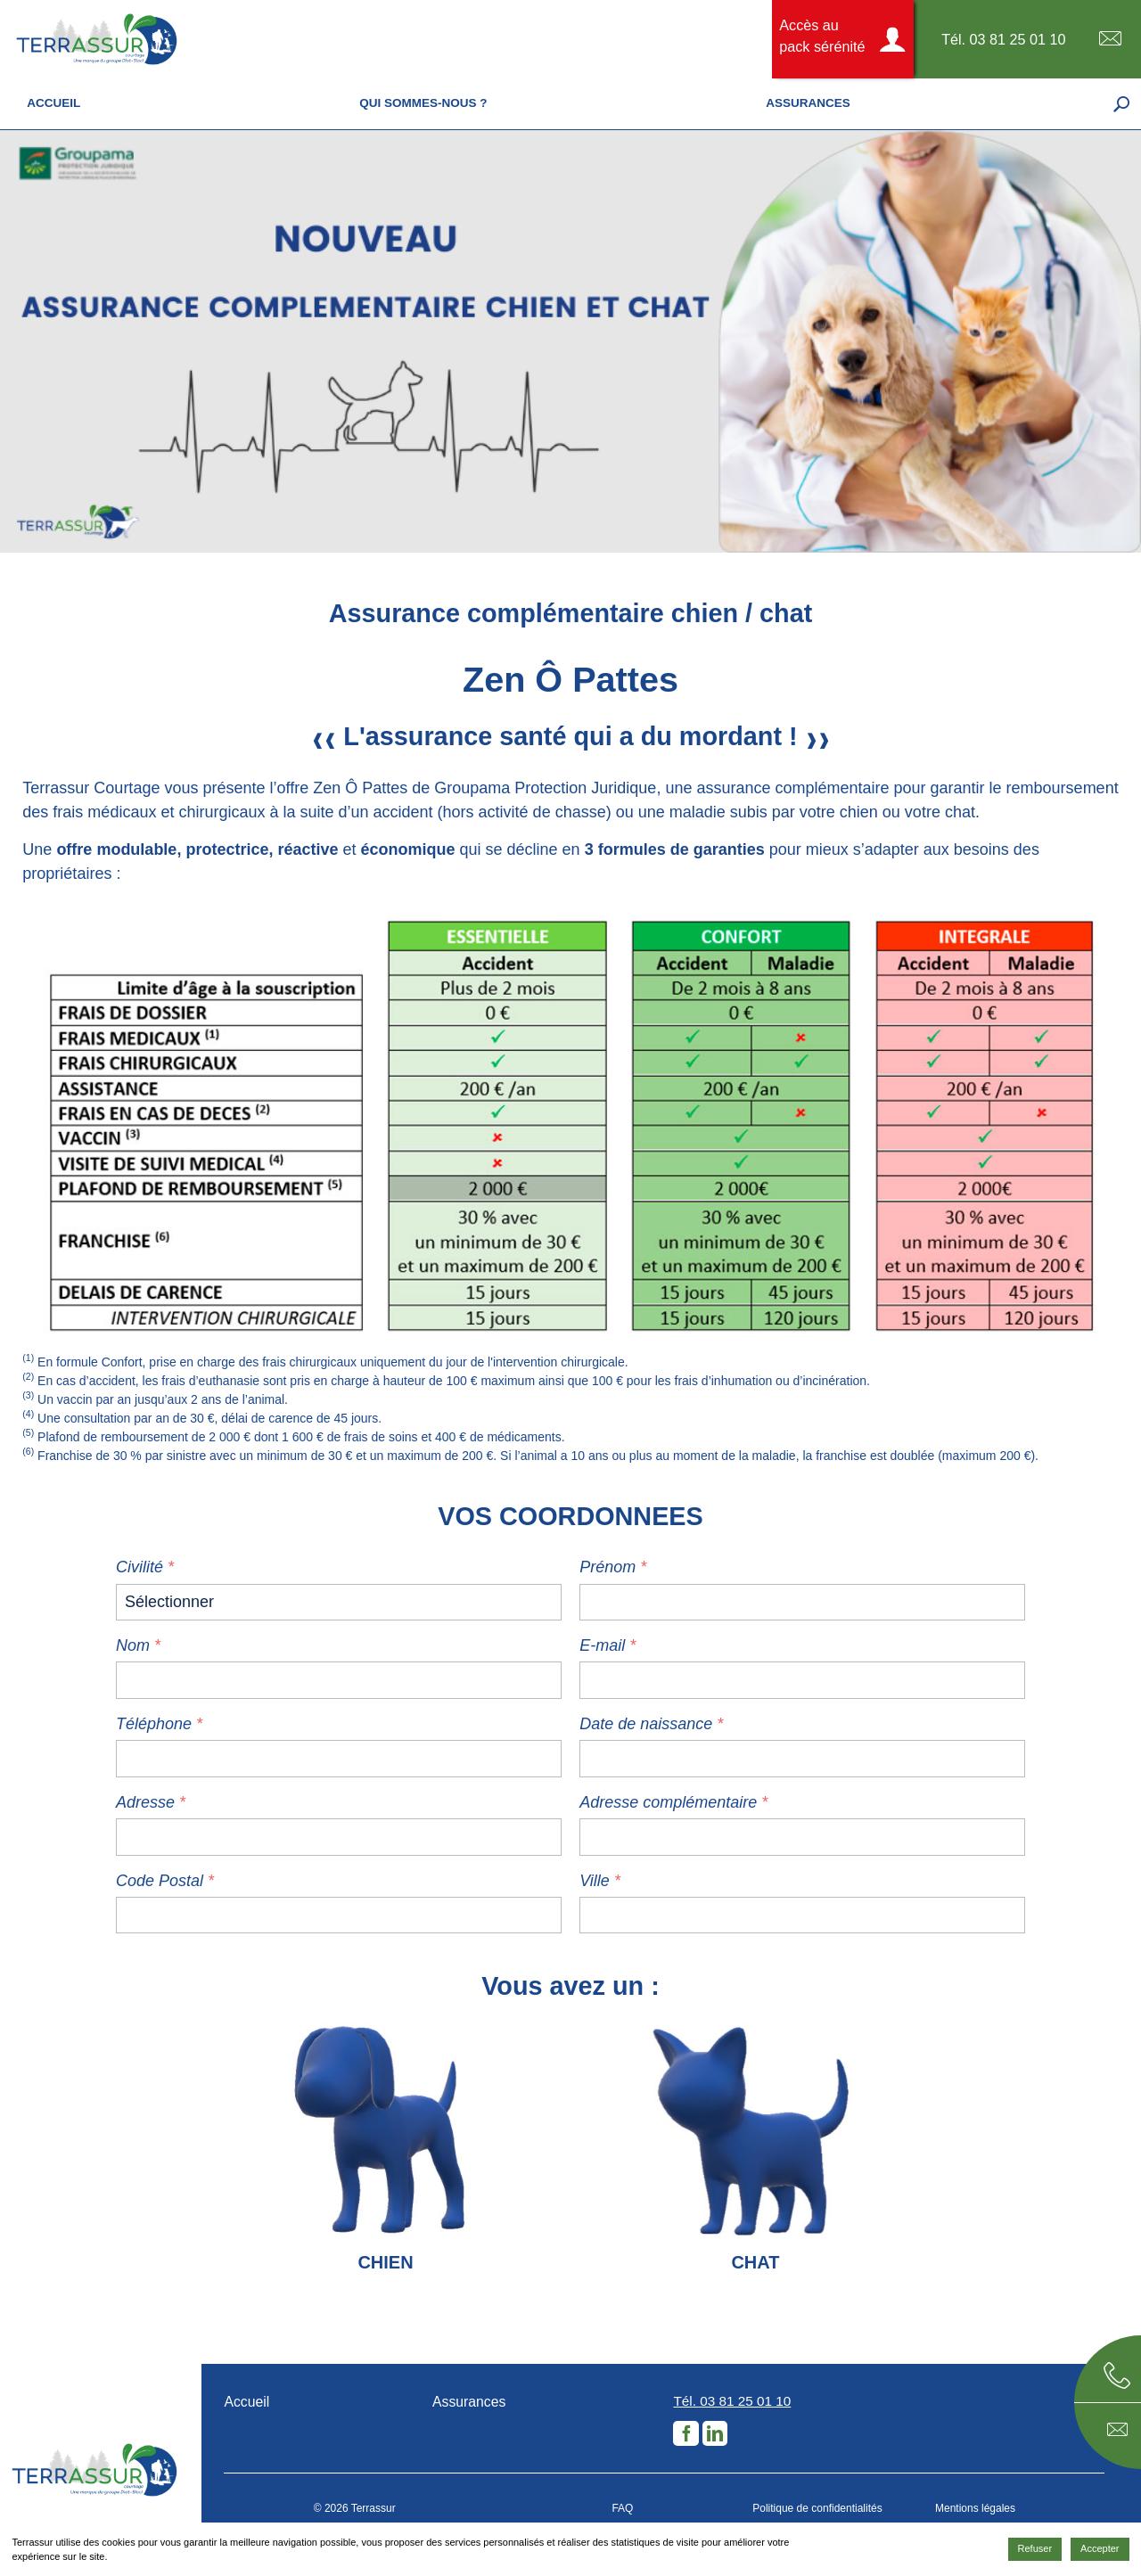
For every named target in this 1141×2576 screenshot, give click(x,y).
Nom (133, 1645)
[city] (802, 1915)
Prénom (607, 1567)
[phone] (339, 1758)
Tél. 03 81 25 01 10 (1003, 39)
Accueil (246, 2401)
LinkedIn (714, 2433)
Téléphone (154, 1724)
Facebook (685, 2433)
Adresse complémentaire (668, 1802)
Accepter (1099, 2548)
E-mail (1110, 38)
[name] (339, 1679)
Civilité (139, 1567)
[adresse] (339, 1836)
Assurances (468, 2401)
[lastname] (802, 1602)
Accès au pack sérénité (822, 35)
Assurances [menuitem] (808, 103)
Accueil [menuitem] (53, 103)
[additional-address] (802, 1836)
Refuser (1035, 2548)
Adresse (145, 1802)
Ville (594, 1881)
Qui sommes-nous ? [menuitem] (423, 103)
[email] (802, 1679)
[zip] (339, 1915)
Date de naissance (645, 1724)
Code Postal (162, 1881)
